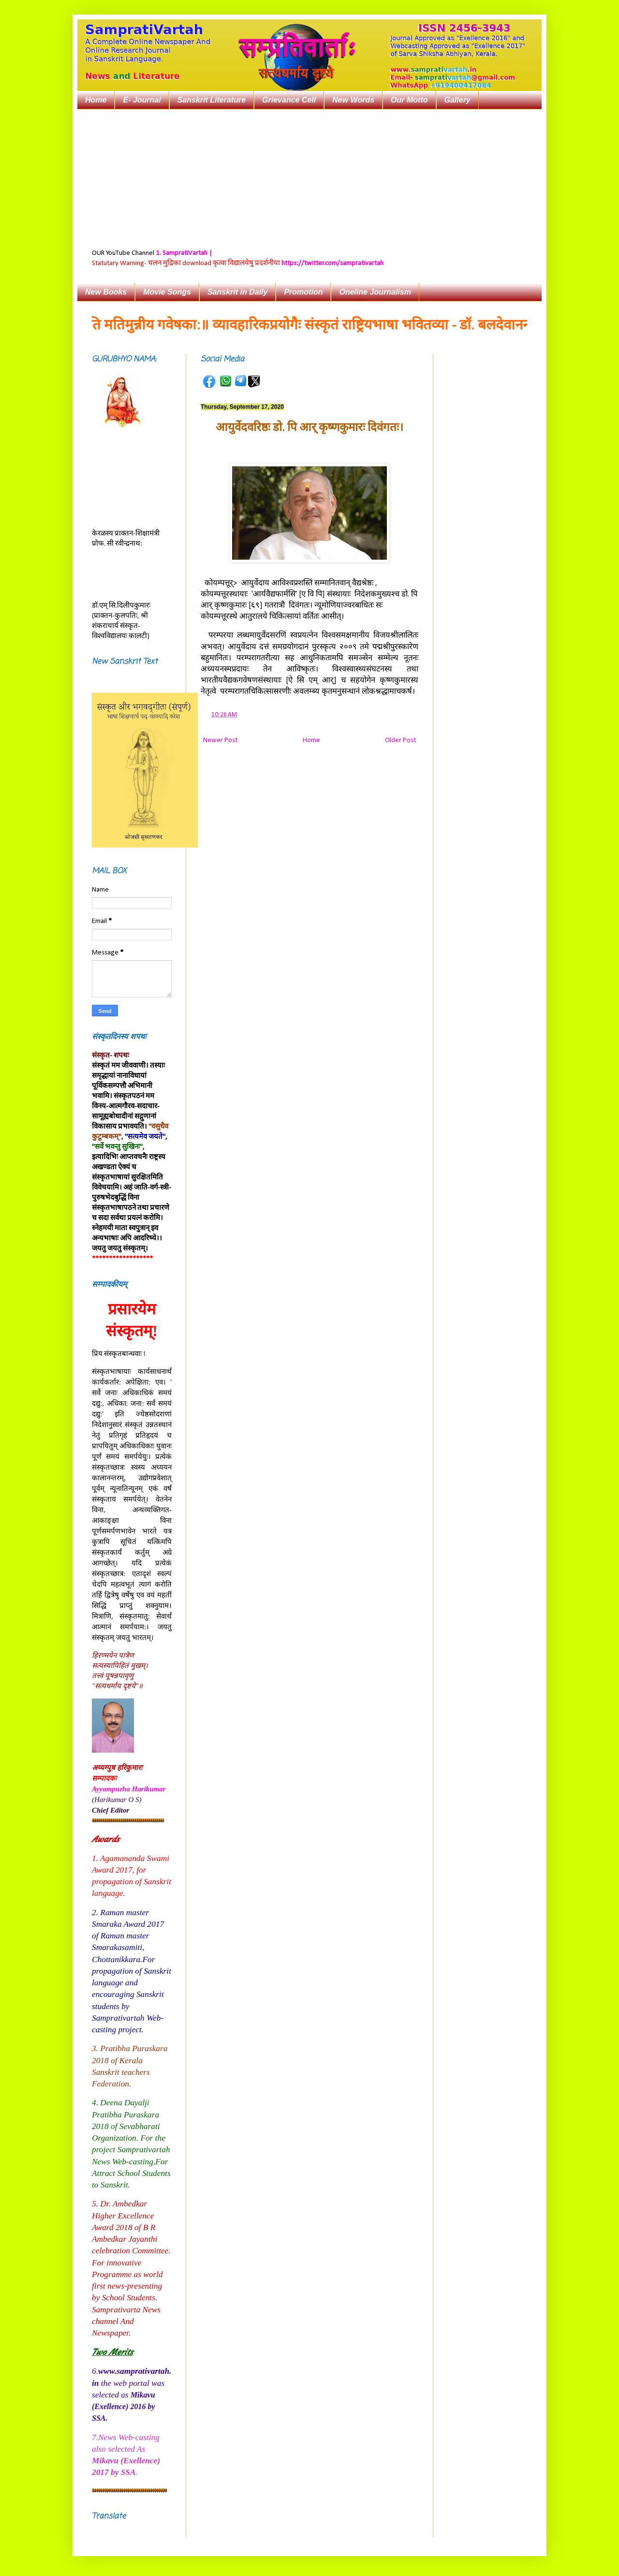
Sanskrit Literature (211, 100)
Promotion (303, 292)
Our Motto (409, 100)
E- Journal (142, 100)
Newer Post (220, 740)
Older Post (400, 740)
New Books (106, 292)
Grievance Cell (289, 100)
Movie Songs (167, 292)
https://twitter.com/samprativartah (332, 263)
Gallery (457, 100)
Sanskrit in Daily (237, 292)
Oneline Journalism (375, 292)
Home (95, 100)
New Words (353, 100)
